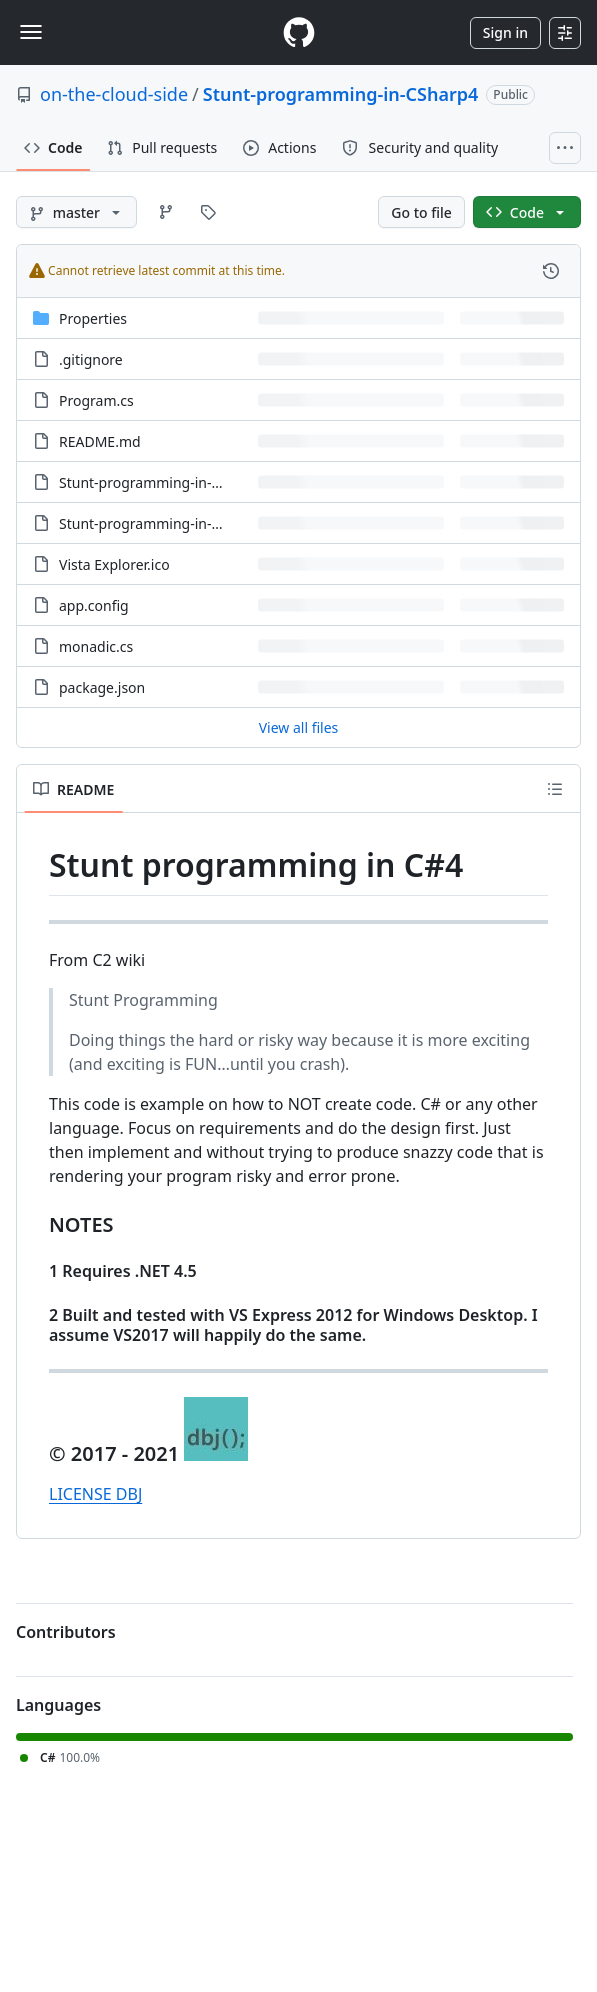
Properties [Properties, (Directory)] (93, 318)
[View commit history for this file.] (551, 271)
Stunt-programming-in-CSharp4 (341, 94)
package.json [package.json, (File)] (102, 687)
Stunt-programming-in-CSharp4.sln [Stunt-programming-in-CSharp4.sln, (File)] (174, 523)
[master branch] (76, 212)
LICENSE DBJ (95, 1494)
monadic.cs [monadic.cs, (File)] (96, 646)
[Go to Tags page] (208, 212)
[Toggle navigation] (31, 32)
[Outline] (555, 789)
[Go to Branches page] (166, 212)
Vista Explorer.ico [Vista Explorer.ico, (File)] (114, 564)
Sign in (505, 32)
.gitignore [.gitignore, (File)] (91, 359)
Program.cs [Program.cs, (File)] (96, 400)
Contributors (66, 1632)
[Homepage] (299, 32)
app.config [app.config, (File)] (94, 605)
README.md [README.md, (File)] (100, 441)
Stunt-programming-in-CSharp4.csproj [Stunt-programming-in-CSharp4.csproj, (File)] (184, 482)
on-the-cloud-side (114, 94)
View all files (299, 727)
